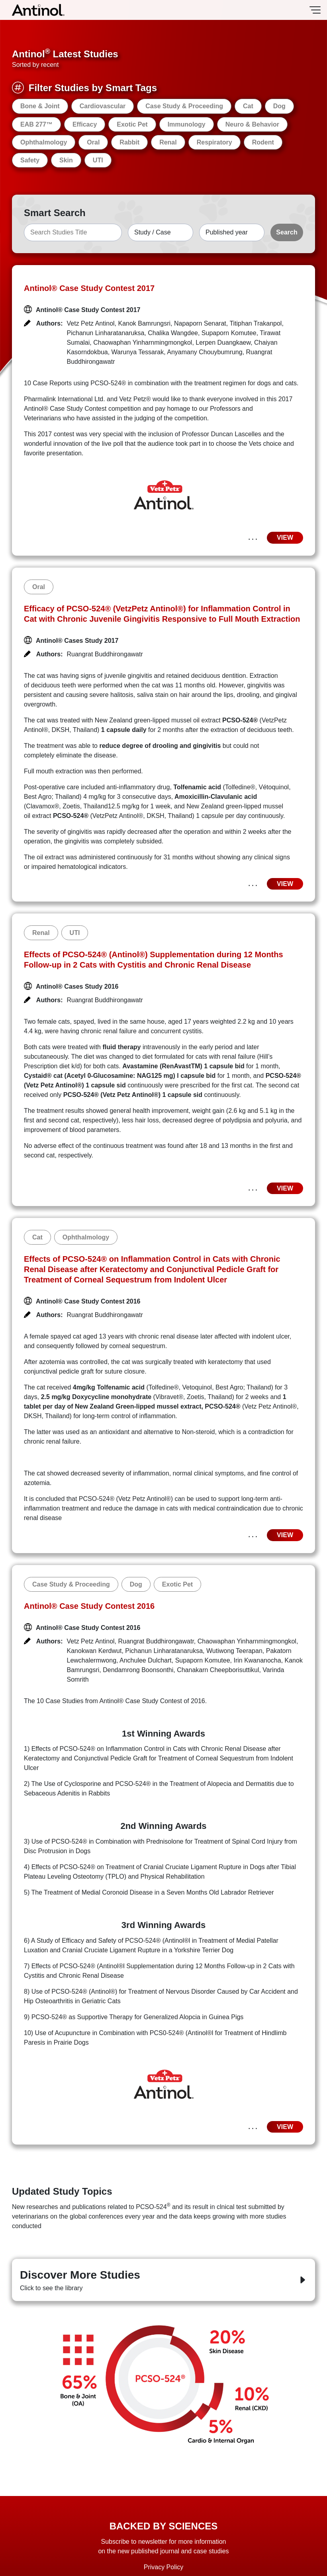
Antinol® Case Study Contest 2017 (89, 288)
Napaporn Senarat (200, 323)
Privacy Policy (164, 2567)
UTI (98, 160)
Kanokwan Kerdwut (94, 1650)
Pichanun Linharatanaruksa (106, 333)
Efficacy (84, 124)
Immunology (187, 124)
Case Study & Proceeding (184, 106)
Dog (279, 106)
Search (286, 232)
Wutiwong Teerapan (234, 1650)
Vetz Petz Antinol (91, 323)
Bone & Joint (40, 106)
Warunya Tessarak (138, 352)
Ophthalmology (43, 142)
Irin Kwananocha (257, 1660)
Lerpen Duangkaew (223, 342)
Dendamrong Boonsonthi (138, 1670)
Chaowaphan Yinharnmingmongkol (142, 342)
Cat (248, 106)
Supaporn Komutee (229, 333)
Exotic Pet (132, 124)
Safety (29, 160)
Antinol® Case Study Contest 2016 (89, 1606)
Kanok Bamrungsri (144, 323)
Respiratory (214, 142)
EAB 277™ (36, 124)
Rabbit (129, 142)
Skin (66, 160)
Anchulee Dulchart (145, 1660)
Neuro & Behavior (252, 124)
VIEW (285, 537)
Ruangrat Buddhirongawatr (105, 654)
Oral (93, 142)
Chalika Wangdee (173, 333)
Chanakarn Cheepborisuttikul (218, 1670)
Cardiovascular (103, 106)
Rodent (263, 142)
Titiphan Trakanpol (255, 323)
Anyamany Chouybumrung (204, 352)
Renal (168, 142)
